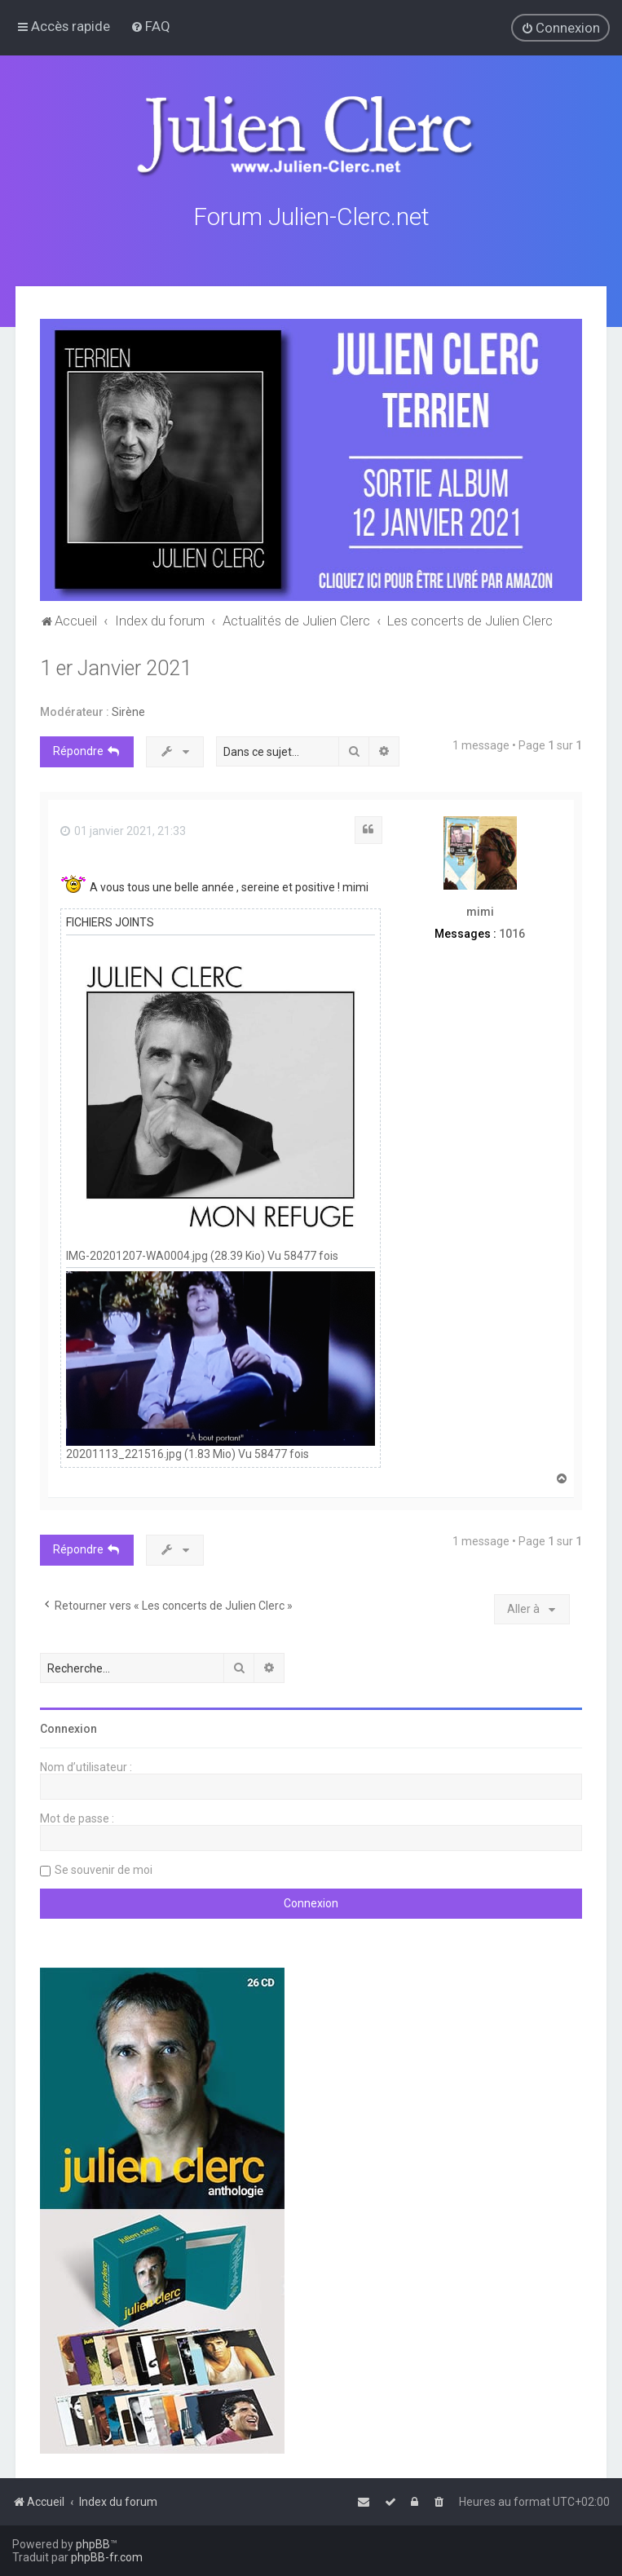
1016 (512, 932)
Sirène (128, 711)
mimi (480, 910)
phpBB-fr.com (107, 2557)
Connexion (68, 1727)
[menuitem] (150, 26)
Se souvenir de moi (103, 1869)
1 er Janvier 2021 (116, 667)
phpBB (93, 2544)
